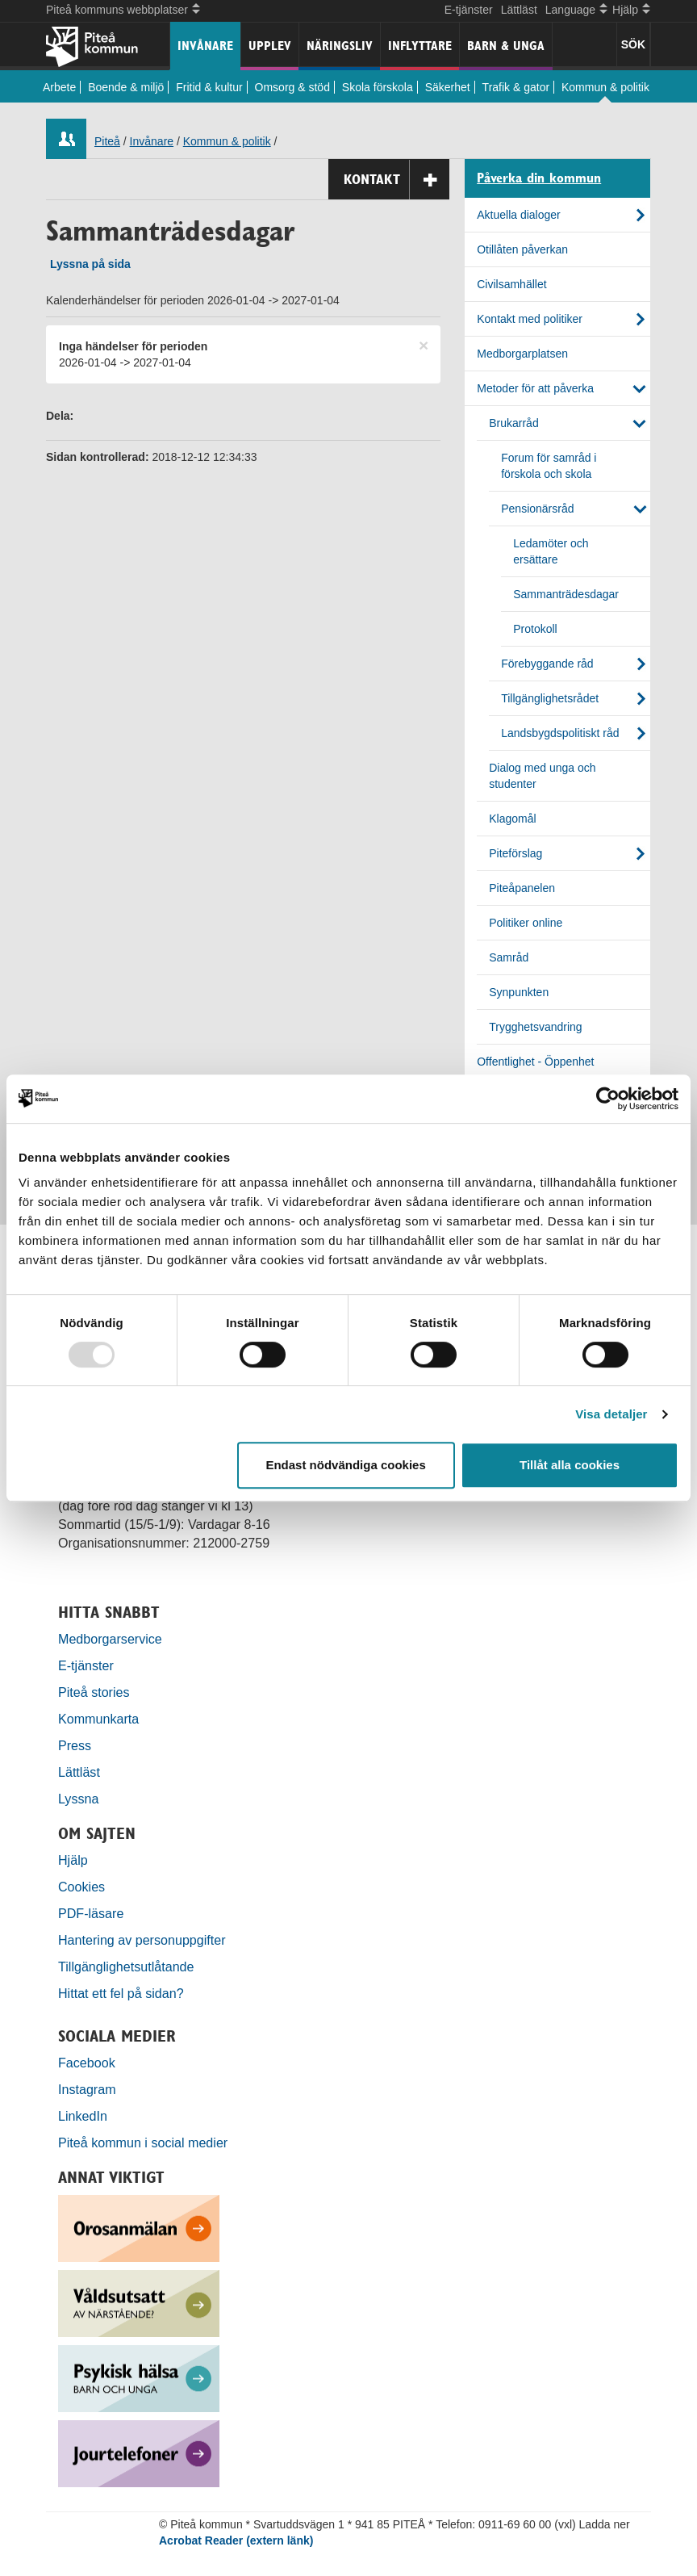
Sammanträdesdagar (566, 594)
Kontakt (396, 179)
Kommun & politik (605, 87)
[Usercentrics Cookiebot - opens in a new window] (607, 1099)
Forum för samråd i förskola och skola (548, 465)
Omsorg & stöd (292, 87)
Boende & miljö (126, 87)
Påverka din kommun (539, 178)
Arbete (59, 87)
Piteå (107, 141)
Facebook (86, 2062)
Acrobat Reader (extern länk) (236, 2540)
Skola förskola (377, 87)
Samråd (508, 957)
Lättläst (519, 9)
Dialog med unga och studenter (542, 775)
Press (74, 1745)
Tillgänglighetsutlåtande (126, 1966)
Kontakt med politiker (529, 318)
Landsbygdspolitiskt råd (560, 733)
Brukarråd (513, 423)
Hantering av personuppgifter (142, 1940)
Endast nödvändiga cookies (345, 1465)
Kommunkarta (98, 1718)
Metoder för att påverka (535, 388)
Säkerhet (447, 87)
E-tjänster (468, 9)
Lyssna (78, 1798)
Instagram (87, 2089)
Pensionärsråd (537, 508)
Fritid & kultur (209, 87)
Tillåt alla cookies (570, 1465)
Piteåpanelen (522, 888)
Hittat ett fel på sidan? (121, 1993)
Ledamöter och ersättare (550, 551)
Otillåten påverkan (522, 249)
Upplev (269, 45)
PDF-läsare (90, 1913)
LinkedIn (82, 2116)
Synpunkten (519, 992)
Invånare (205, 45)
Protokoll (535, 628)
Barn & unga (506, 45)
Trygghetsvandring (535, 1026)
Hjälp (73, 1860)
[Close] (423, 345)
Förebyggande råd (547, 663)
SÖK (633, 44)
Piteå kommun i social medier (142, 2142)
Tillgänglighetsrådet (550, 698)
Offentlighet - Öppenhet (535, 1061)
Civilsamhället (511, 284)
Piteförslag (515, 853)
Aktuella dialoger (519, 214)
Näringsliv (340, 45)
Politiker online (525, 922)
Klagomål (512, 818)
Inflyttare (420, 45)
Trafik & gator (516, 87)
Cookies (81, 1886)
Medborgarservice (110, 1638)
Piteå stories (94, 1692)
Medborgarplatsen (522, 353)
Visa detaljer (611, 1414)
